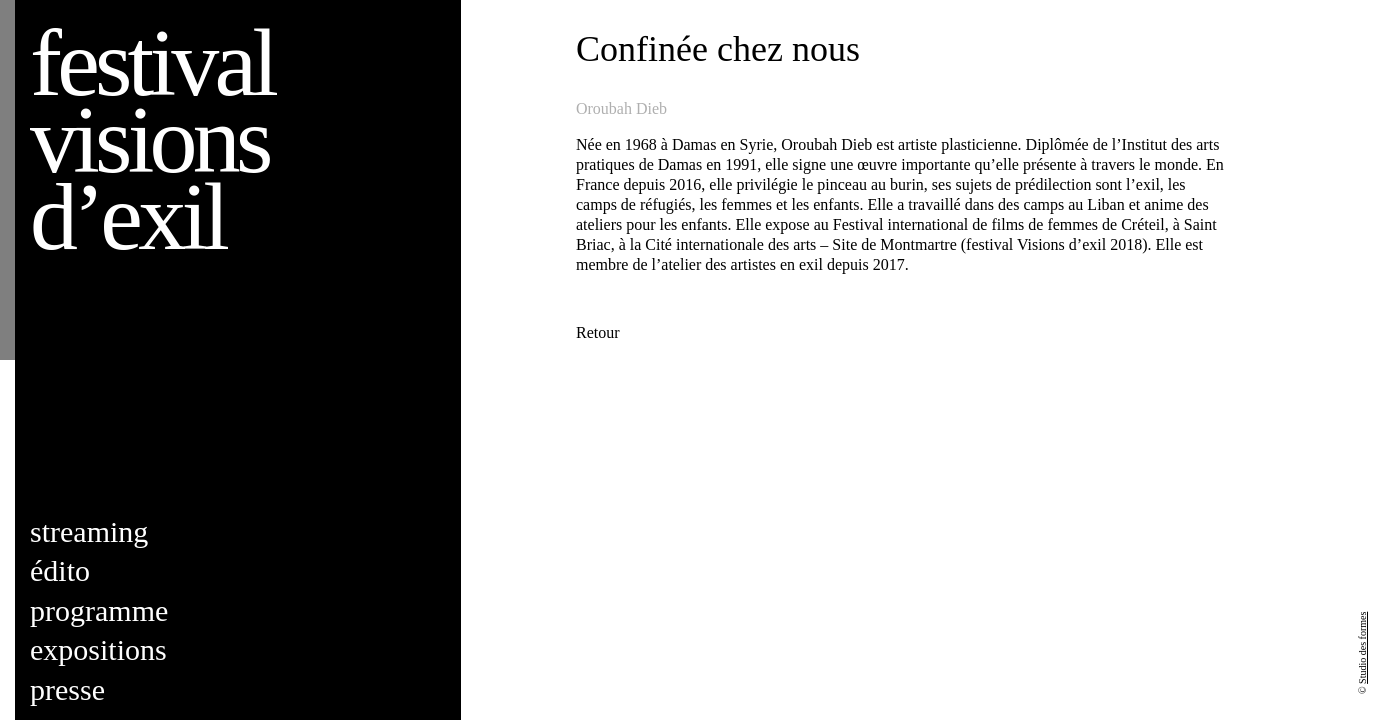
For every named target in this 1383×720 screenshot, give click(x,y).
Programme (99, 610)
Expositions (98, 649)
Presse (67, 689)
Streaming (89, 531)
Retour (598, 332)
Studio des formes (1362, 648)
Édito (60, 570)
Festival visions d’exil (152, 139)
